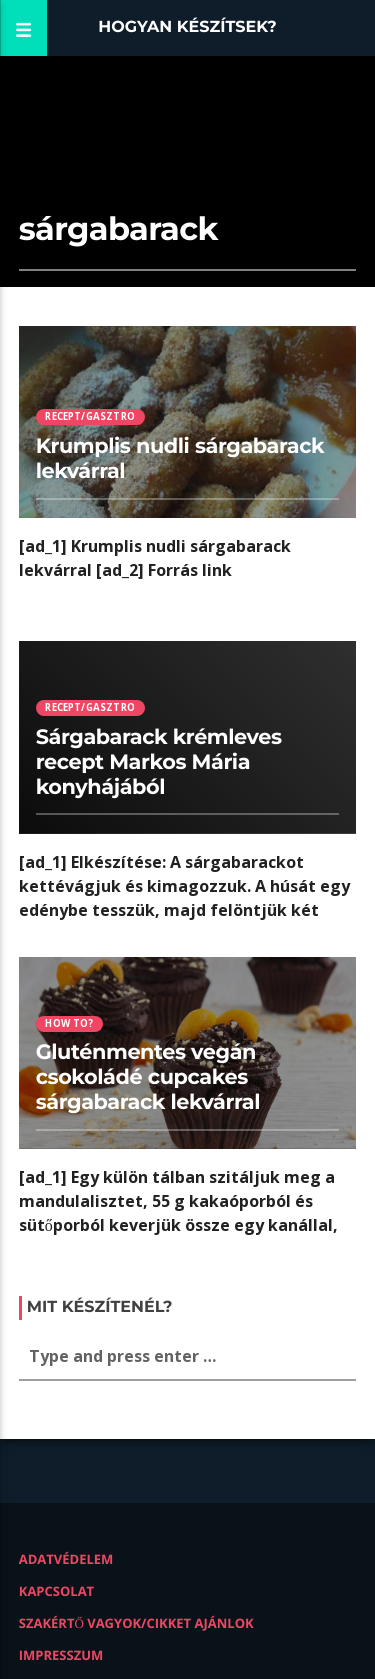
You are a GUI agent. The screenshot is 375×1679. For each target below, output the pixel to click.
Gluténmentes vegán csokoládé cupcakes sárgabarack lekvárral (148, 1077)
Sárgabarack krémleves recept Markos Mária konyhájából (159, 762)
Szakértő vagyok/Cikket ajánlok (136, 1623)
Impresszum (61, 1655)
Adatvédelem (66, 1559)
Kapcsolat (56, 1591)
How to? (69, 1023)
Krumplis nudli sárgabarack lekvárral (180, 459)
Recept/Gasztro (90, 416)
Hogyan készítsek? (187, 27)
